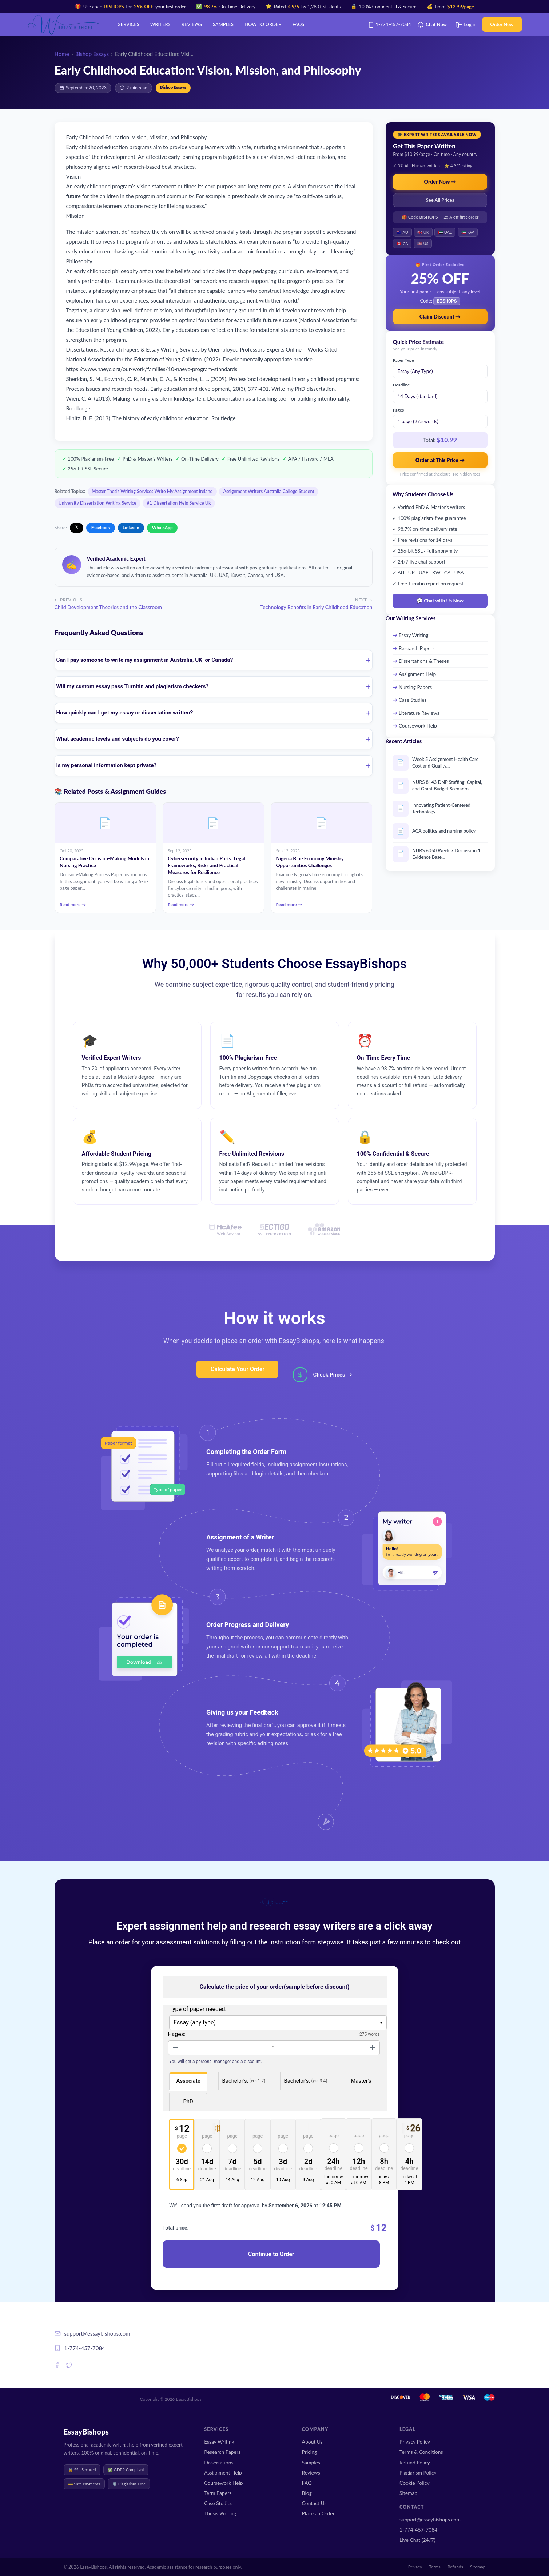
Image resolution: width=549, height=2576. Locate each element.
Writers (160, 24)
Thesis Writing (220, 2513)
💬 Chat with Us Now (440, 600)
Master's (361, 2081)
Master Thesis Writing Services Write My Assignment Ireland (152, 491)
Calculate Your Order (237, 1369)
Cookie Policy (414, 2483)
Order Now (501, 24)
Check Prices (329, 1374)
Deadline (401, 384)
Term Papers (217, 2493)
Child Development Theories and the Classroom (108, 607)
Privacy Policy (414, 2442)
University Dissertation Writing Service (97, 503)
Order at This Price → (440, 459)
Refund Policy (414, 2462)
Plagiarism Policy (418, 2472)
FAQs (299, 24)
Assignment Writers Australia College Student (268, 491)
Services (128, 24)
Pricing (309, 2452)
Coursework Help (418, 725)
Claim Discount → (440, 316)
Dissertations (218, 2462)
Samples (223, 24)
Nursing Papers (415, 686)
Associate (188, 2081)
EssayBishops (86, 2431)
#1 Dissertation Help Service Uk (179, 503)
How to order (263, 24)
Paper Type (403, 359)
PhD (188, 2101)
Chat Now (432, 24)
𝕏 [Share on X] (77, 527)
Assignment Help (417, 673)
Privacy (415, 2566)
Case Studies (413, 699)
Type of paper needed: (197, 2009)
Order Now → (440, 182)
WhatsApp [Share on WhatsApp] (162, 527)
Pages (398, 409)
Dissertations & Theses (424, 660)
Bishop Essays (92, 54)
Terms (434, 2566)
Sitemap (408, 2493)
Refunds (455, 2566)
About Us (312, 2442)
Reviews (192, 24)
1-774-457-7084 (390, 24)
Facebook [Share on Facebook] (100, 527)
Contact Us (314, 2503)
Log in (466, 24)
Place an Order (318, 2513)
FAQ (307, 2483)
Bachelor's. (244, 2081)
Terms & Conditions (421, 2452)
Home (62, 54)
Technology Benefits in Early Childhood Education (316, 607)
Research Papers (417, 647)
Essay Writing (414, 634)
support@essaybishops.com (430, 2519)
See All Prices (440, 200)
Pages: (177, 2034)
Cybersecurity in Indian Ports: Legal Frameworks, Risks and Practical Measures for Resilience (206, 865)
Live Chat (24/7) (417, 2540)
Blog (307, 2493)
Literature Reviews (419, 712)
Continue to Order (271, 2254)
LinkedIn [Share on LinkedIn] (131, 527)
